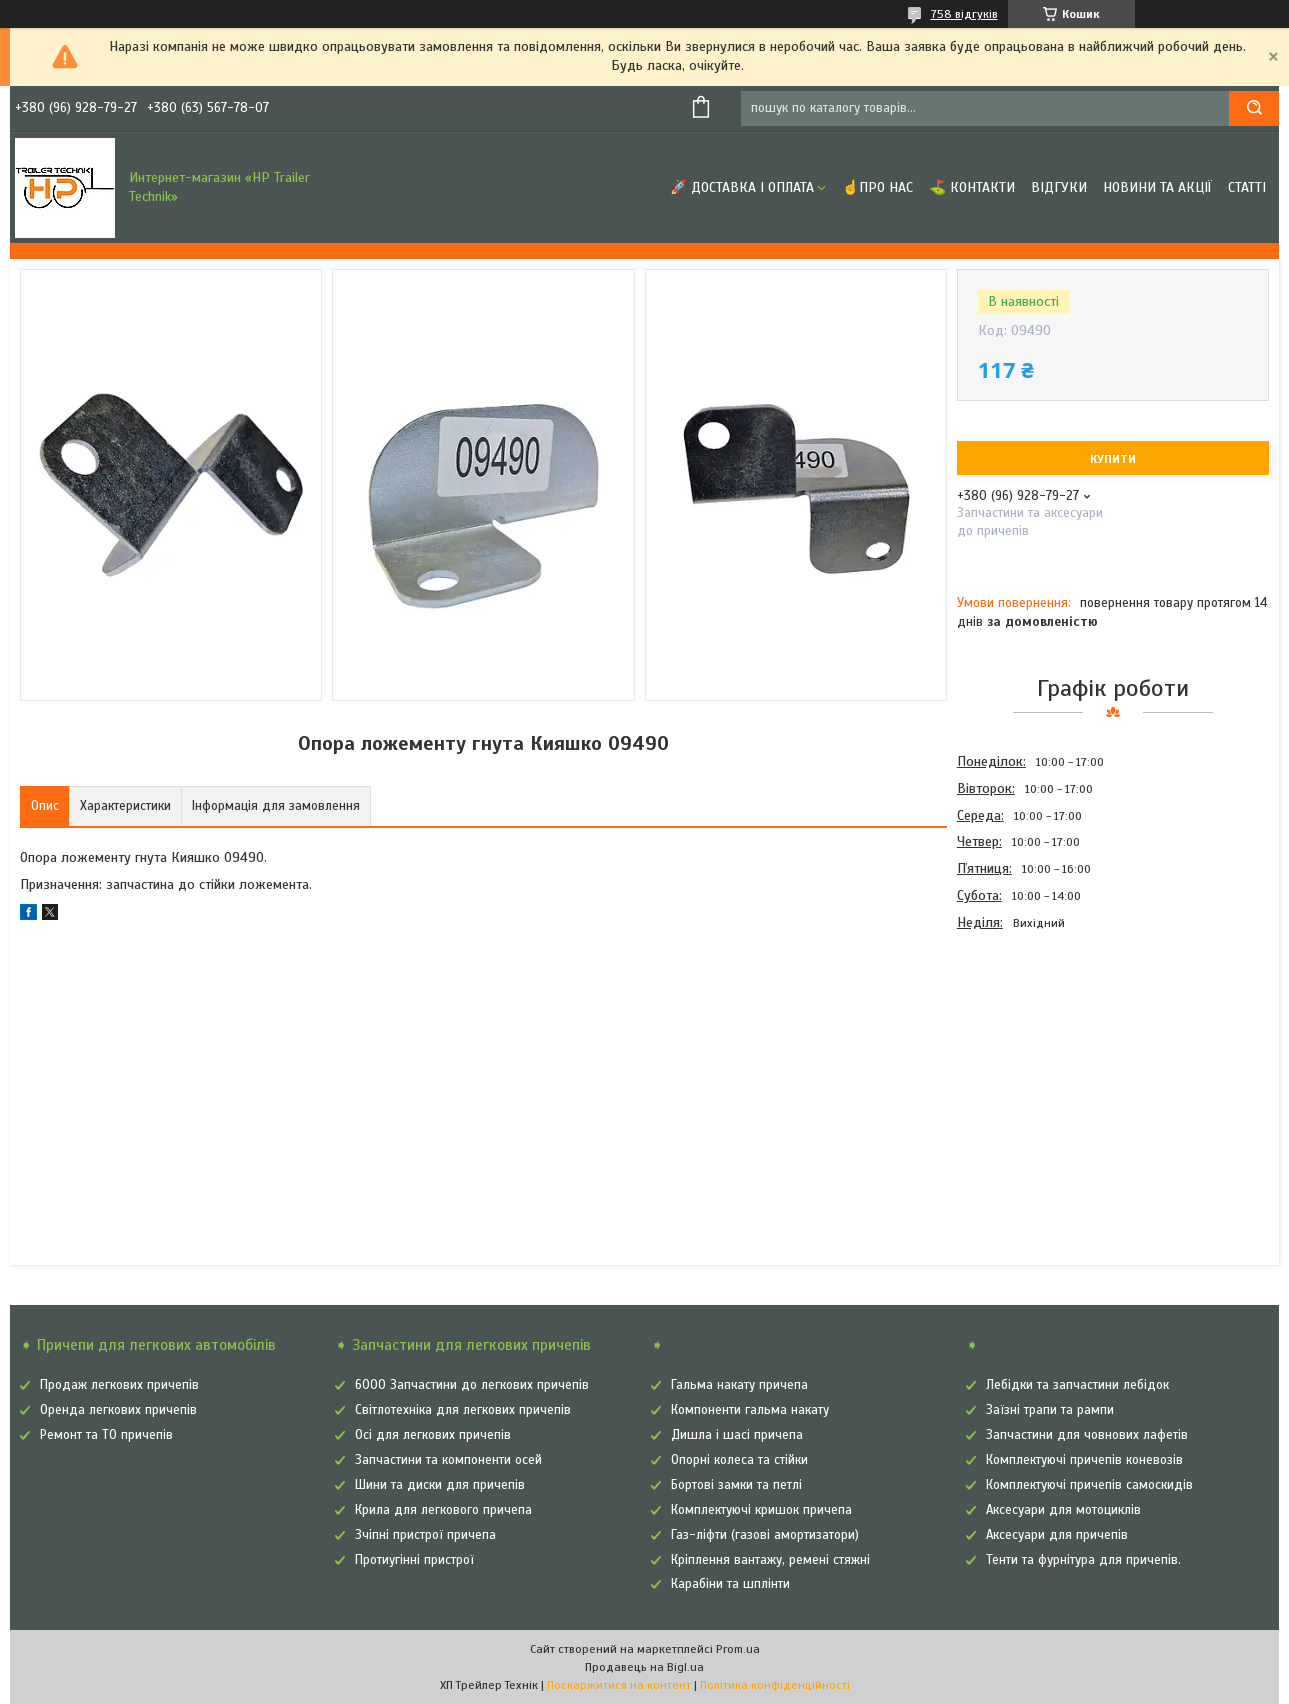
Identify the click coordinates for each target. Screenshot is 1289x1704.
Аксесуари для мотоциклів (1063, 1510)
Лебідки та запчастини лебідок (1077, 1385)
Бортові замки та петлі (736, 1485)
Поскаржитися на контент (619, 1685)
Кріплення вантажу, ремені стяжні (770, 1560)
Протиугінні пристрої (414, 1560)
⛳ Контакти (972, 187)
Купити (1113, 459)
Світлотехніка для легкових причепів (463, 1410)
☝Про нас (877, 187)
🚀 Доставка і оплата (742, 187)
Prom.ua (738, 1649)
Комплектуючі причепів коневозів (1084, 1460)
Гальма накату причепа (739, 1385)
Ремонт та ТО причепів (106, 1435)
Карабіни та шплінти (730, 1584)
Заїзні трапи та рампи (1050, 1410)
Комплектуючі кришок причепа (761, 1510)
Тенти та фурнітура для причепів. (1083, 1560)
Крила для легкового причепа (443, 1510)
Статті (1247, 187)
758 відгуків (964, 14)
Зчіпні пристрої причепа (425, 1535)
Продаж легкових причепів (119, 1385)
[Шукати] (1254, 108)
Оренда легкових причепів (118, 1410)
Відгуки (1059, 187)
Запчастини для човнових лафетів (1087, 1435)
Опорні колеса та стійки (739, 1460)
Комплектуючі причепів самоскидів (1089, 1485)
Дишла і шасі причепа (737, 1435)
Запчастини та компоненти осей (448, 1460)
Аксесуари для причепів (1057, 1535)
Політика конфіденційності (775, 1685)
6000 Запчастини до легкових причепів (472, 1385)
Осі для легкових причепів (433, 1435)
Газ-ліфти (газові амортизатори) (765, 1535)
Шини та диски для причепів (440, 1485)
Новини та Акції (1157, 187)
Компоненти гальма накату (750, 1410)
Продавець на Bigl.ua (644, 1667)
